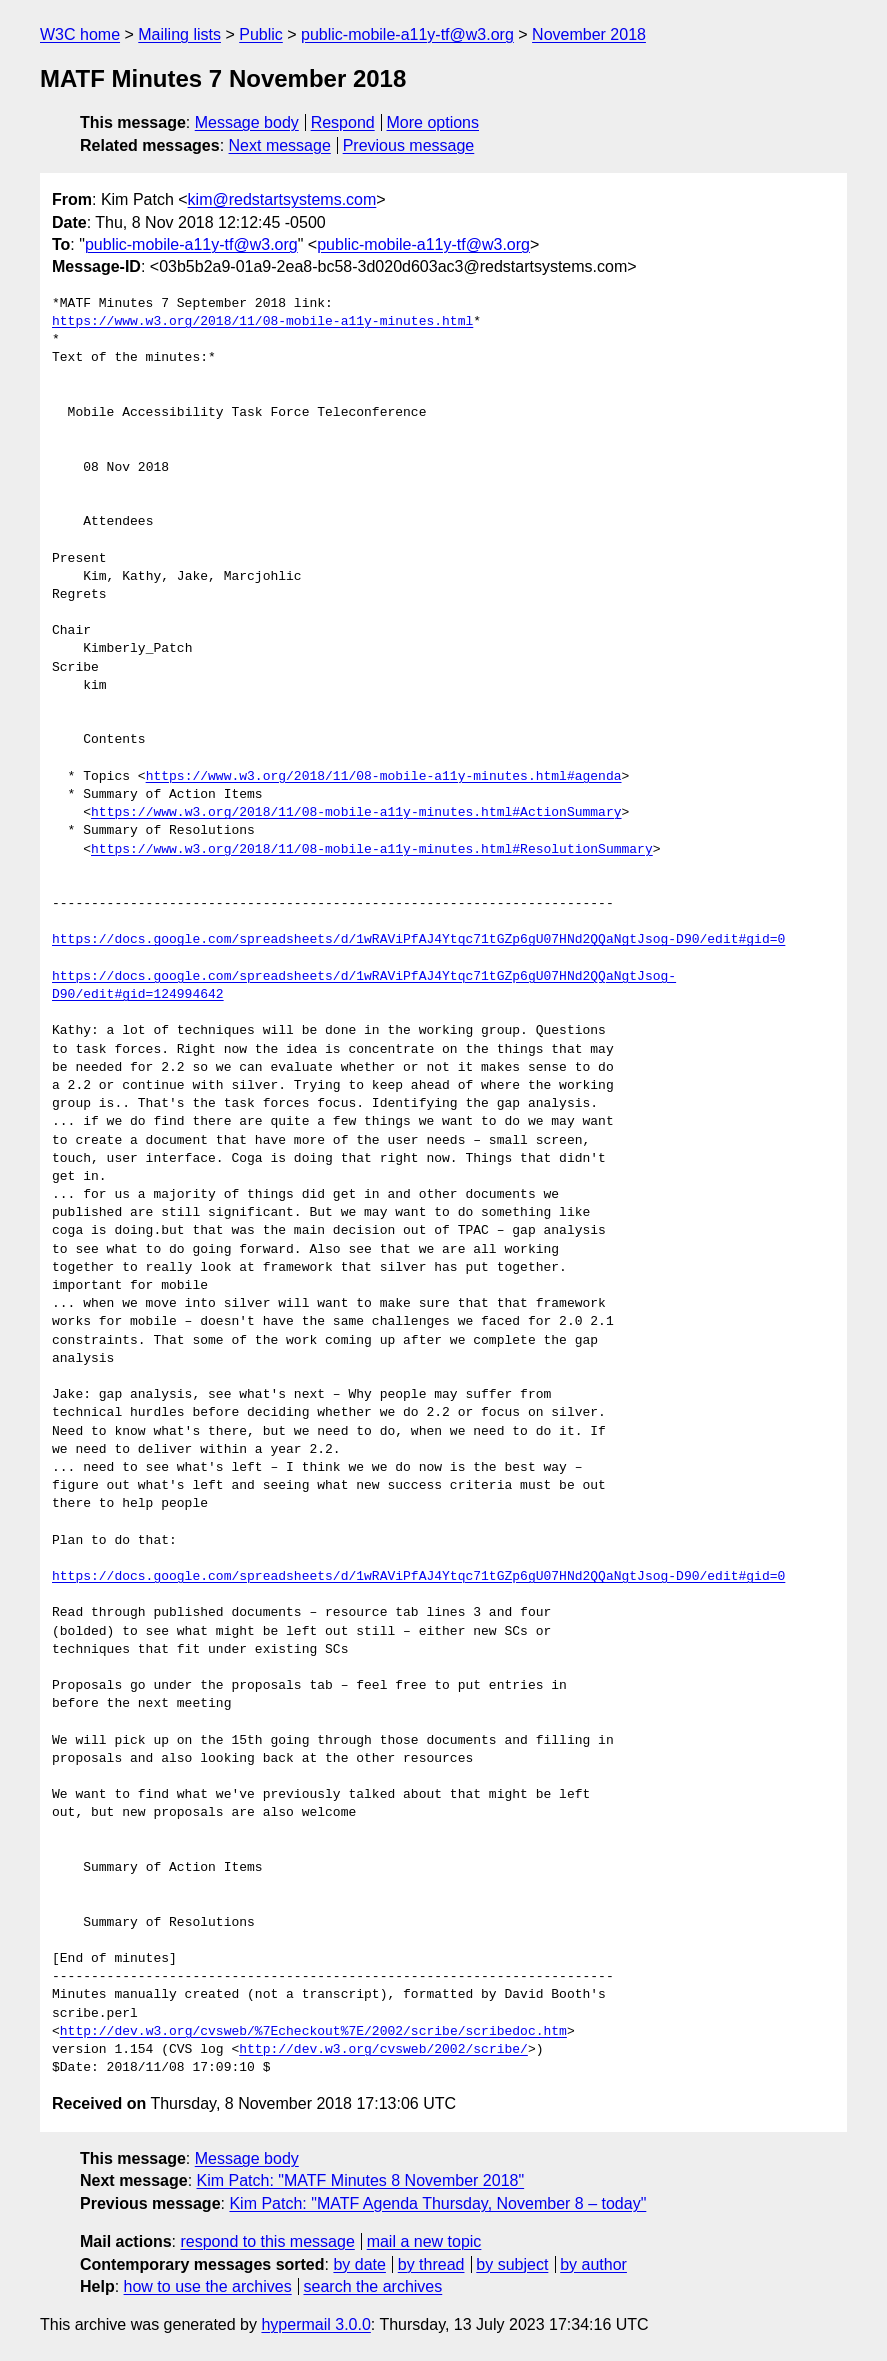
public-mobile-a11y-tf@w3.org (407, 34)
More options (433, 122)
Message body (247, 122)
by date (359, 2264)
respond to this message (267, 2241)
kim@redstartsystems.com (282, 199)
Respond (343, 122)
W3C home (80, 34)
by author (593, 2264)
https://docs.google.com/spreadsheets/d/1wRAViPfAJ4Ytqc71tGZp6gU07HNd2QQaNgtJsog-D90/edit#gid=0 (418, 940)
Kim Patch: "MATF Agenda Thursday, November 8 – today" (437, 2203)
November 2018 (589, 34)
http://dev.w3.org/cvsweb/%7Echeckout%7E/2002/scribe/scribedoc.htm (313, 2032)
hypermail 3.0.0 (315, 2324)
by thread (431, 2264)
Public (261, 34)
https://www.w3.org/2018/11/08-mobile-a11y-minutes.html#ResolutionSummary (372, 850)
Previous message (409, 145)
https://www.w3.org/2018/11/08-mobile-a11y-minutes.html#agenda (384, 777)
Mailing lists (179, 34)
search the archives (373, 2286)
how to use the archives (208, 2286)
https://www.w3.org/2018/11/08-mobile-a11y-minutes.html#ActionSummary (356, 813)
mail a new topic (424, 2241)
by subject (512, 2264)
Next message (280, 145)
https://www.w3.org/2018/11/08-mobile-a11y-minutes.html (262, 322)
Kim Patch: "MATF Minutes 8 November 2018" (361, 2180)
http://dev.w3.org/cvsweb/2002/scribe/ (383, 2050)
